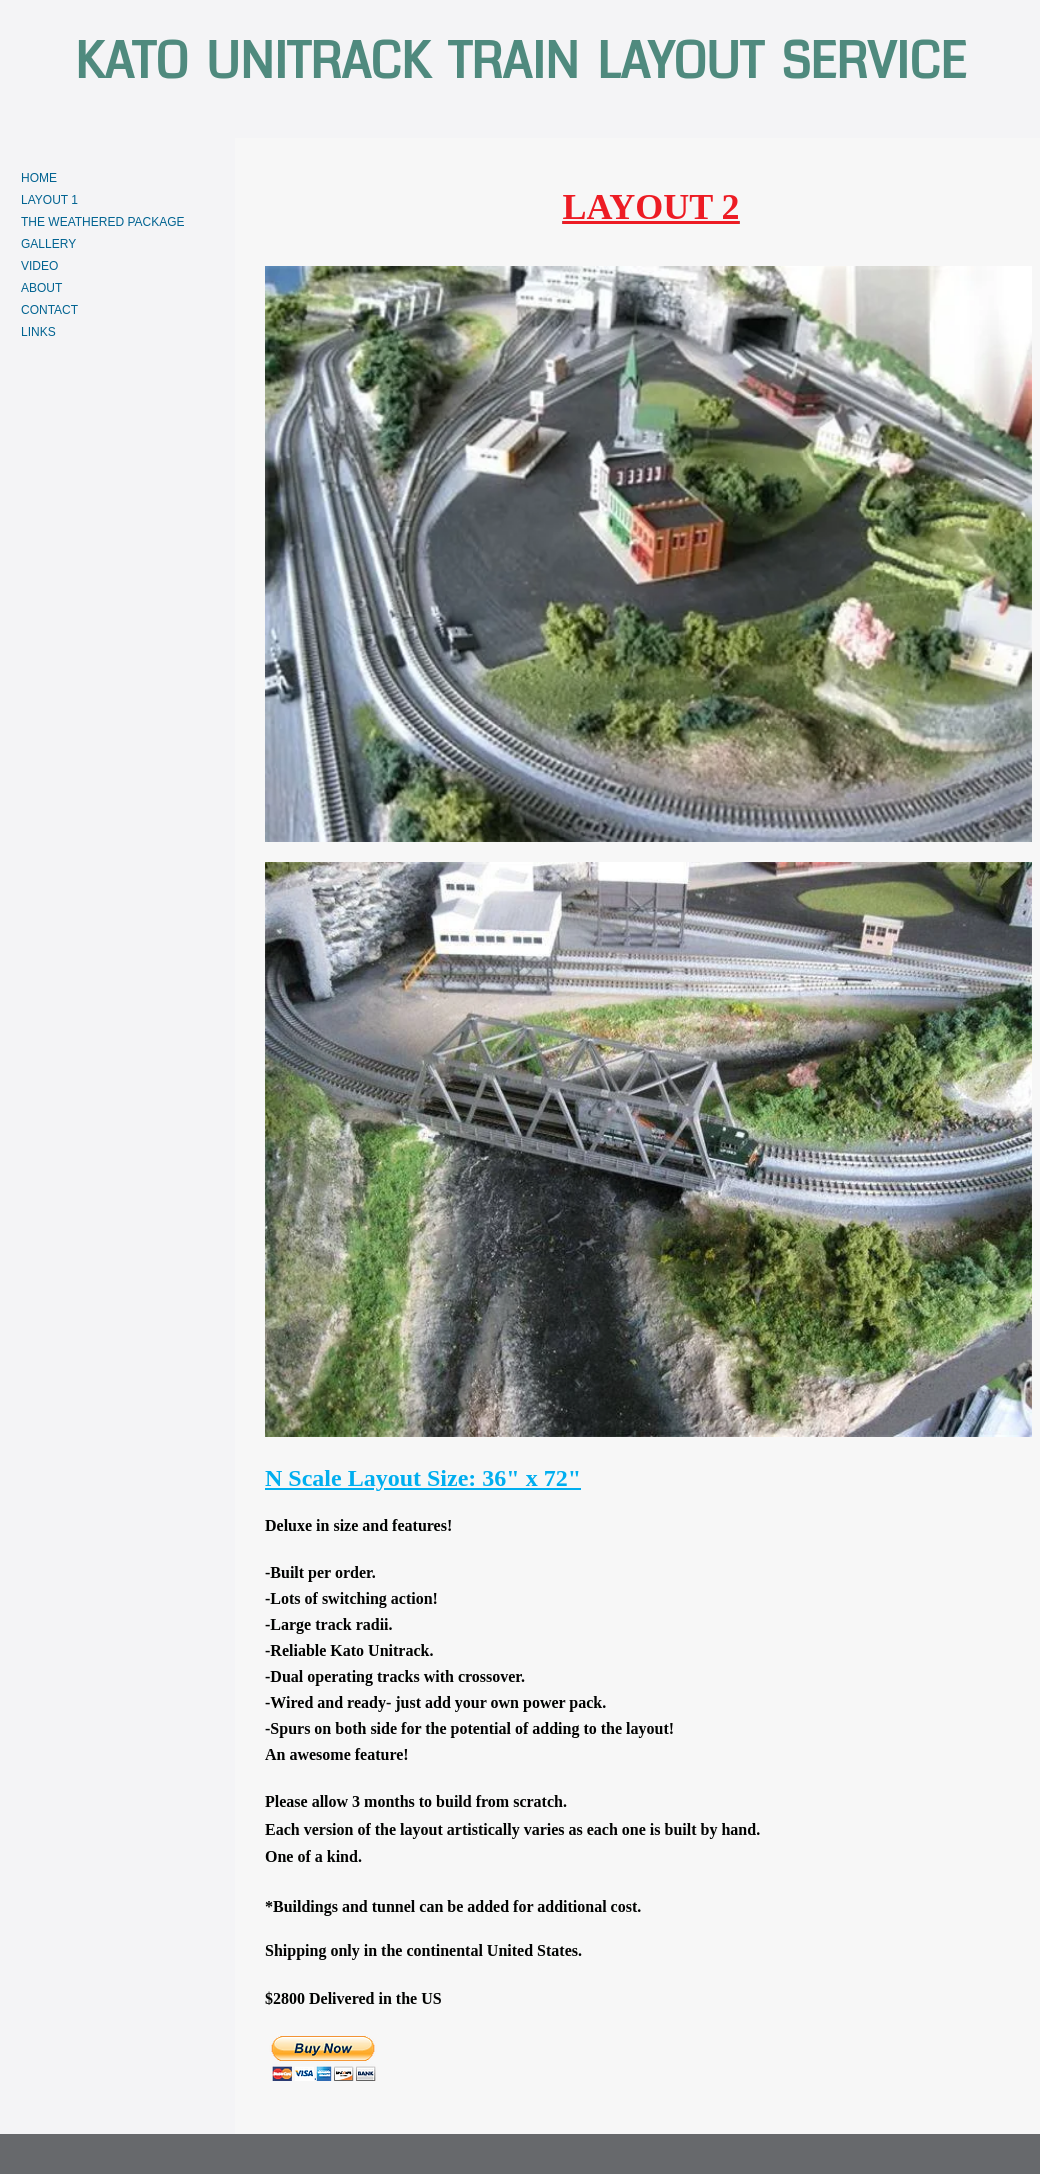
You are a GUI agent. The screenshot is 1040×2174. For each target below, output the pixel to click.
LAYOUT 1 (49, 200)
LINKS (38, 332)
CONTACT (49, 310)
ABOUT (41, 288)
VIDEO (39, 266)
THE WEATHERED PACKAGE (103, 222)
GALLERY (48, 244)
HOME (39, 178)
